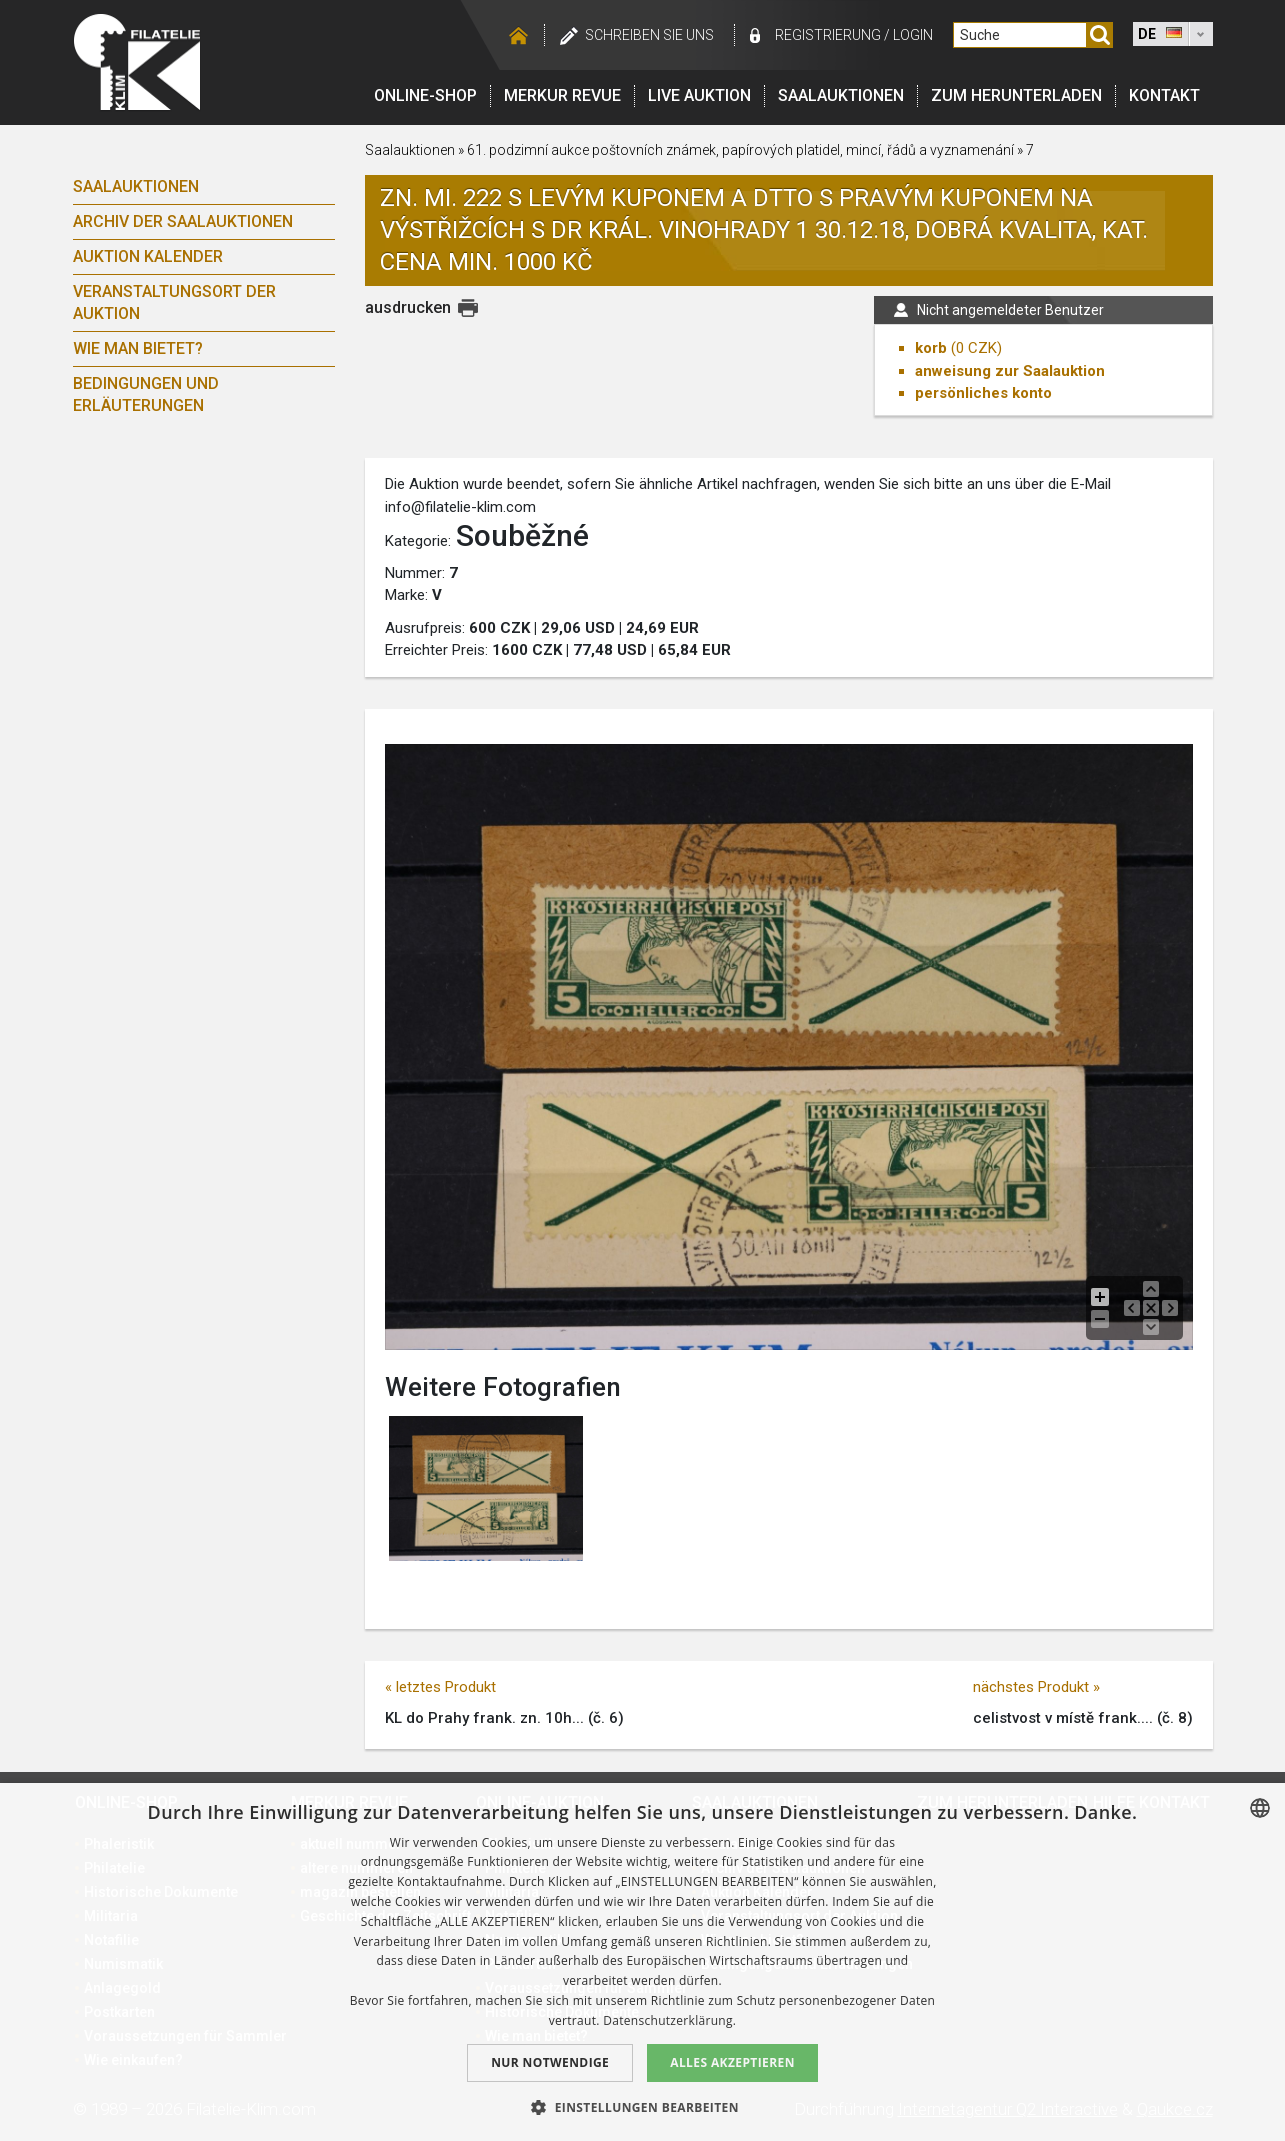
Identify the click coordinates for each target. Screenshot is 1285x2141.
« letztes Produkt (440, 1687)
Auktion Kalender (148, 256)
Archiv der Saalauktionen (183, 221)
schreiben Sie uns (649, 35)
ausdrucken (408, 307)
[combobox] (1260, 1808)
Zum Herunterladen (1016, 95)
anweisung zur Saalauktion (1010, 371)
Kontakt (1164, 95)
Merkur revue (562, 95)
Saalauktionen (841, 95)
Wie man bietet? (138, 348)
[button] (642, 2107)
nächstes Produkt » (1036, 1687)
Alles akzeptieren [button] (732, 2062)
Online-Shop (425, 95)
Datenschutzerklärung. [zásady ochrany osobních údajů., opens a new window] (669, 2020)
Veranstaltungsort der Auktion (174, 302)
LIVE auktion (699, 95)
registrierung (828, 35)
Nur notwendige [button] (550, 2062)
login (913, 35)
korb (931, 348)
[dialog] (642, 1962)
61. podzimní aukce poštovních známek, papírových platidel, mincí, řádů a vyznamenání (742, 150)
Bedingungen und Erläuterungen (146, 394)
